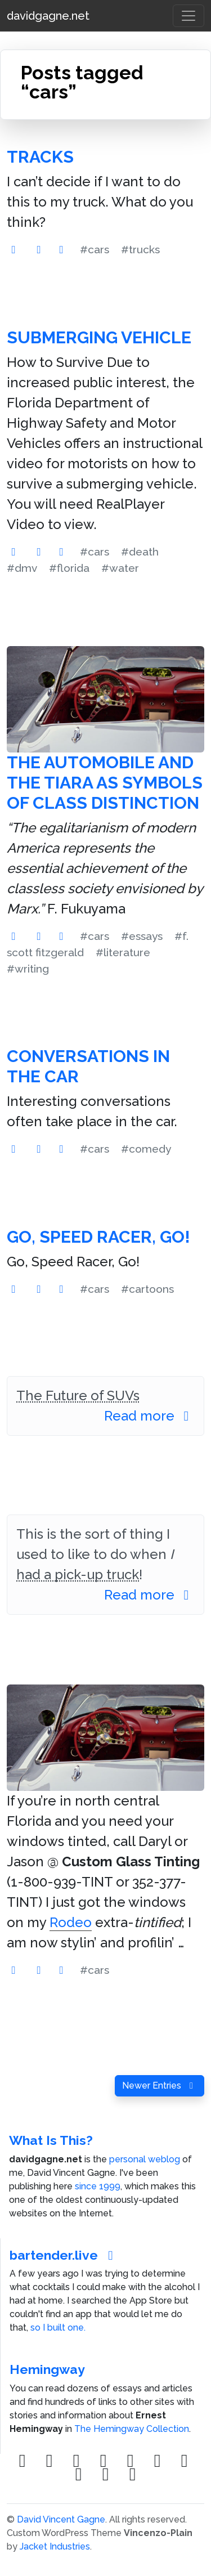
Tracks (40, 157)
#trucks (140, 249)
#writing (28, 968)
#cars (94, 249)
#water (120, 568)
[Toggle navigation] (188, 16)
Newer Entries (159, 2085)
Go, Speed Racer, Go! (98, 1237)
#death (140, 551)
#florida (69, 568)
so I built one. (58, 2327)
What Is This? (51, 2140)
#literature (123, 952)
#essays (142, 936)
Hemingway (47, 2369)
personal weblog (144, 2159)
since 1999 (97, 2186)
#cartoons (147, 1289)
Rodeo (71, 1922)
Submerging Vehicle (99, 337)
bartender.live (64, 2255)
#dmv (22, 568)
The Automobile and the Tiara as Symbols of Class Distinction (105, 782)
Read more (149, 1416)
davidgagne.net (48, 16)
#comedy (146, 1149)
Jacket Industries (55, 2546)
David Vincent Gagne (61, 2519)
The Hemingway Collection (131, 2428)
